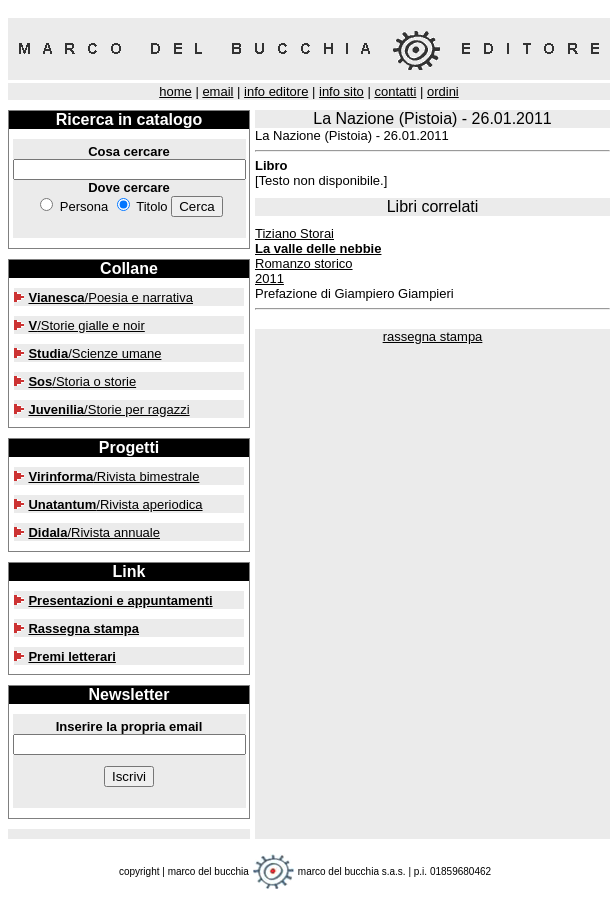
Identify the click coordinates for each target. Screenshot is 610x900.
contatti (395, 91)
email (217, 91)
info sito (341, 91)
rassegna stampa (433, 336)
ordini (443, 91)
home (175, 91)
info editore (276, 91)
